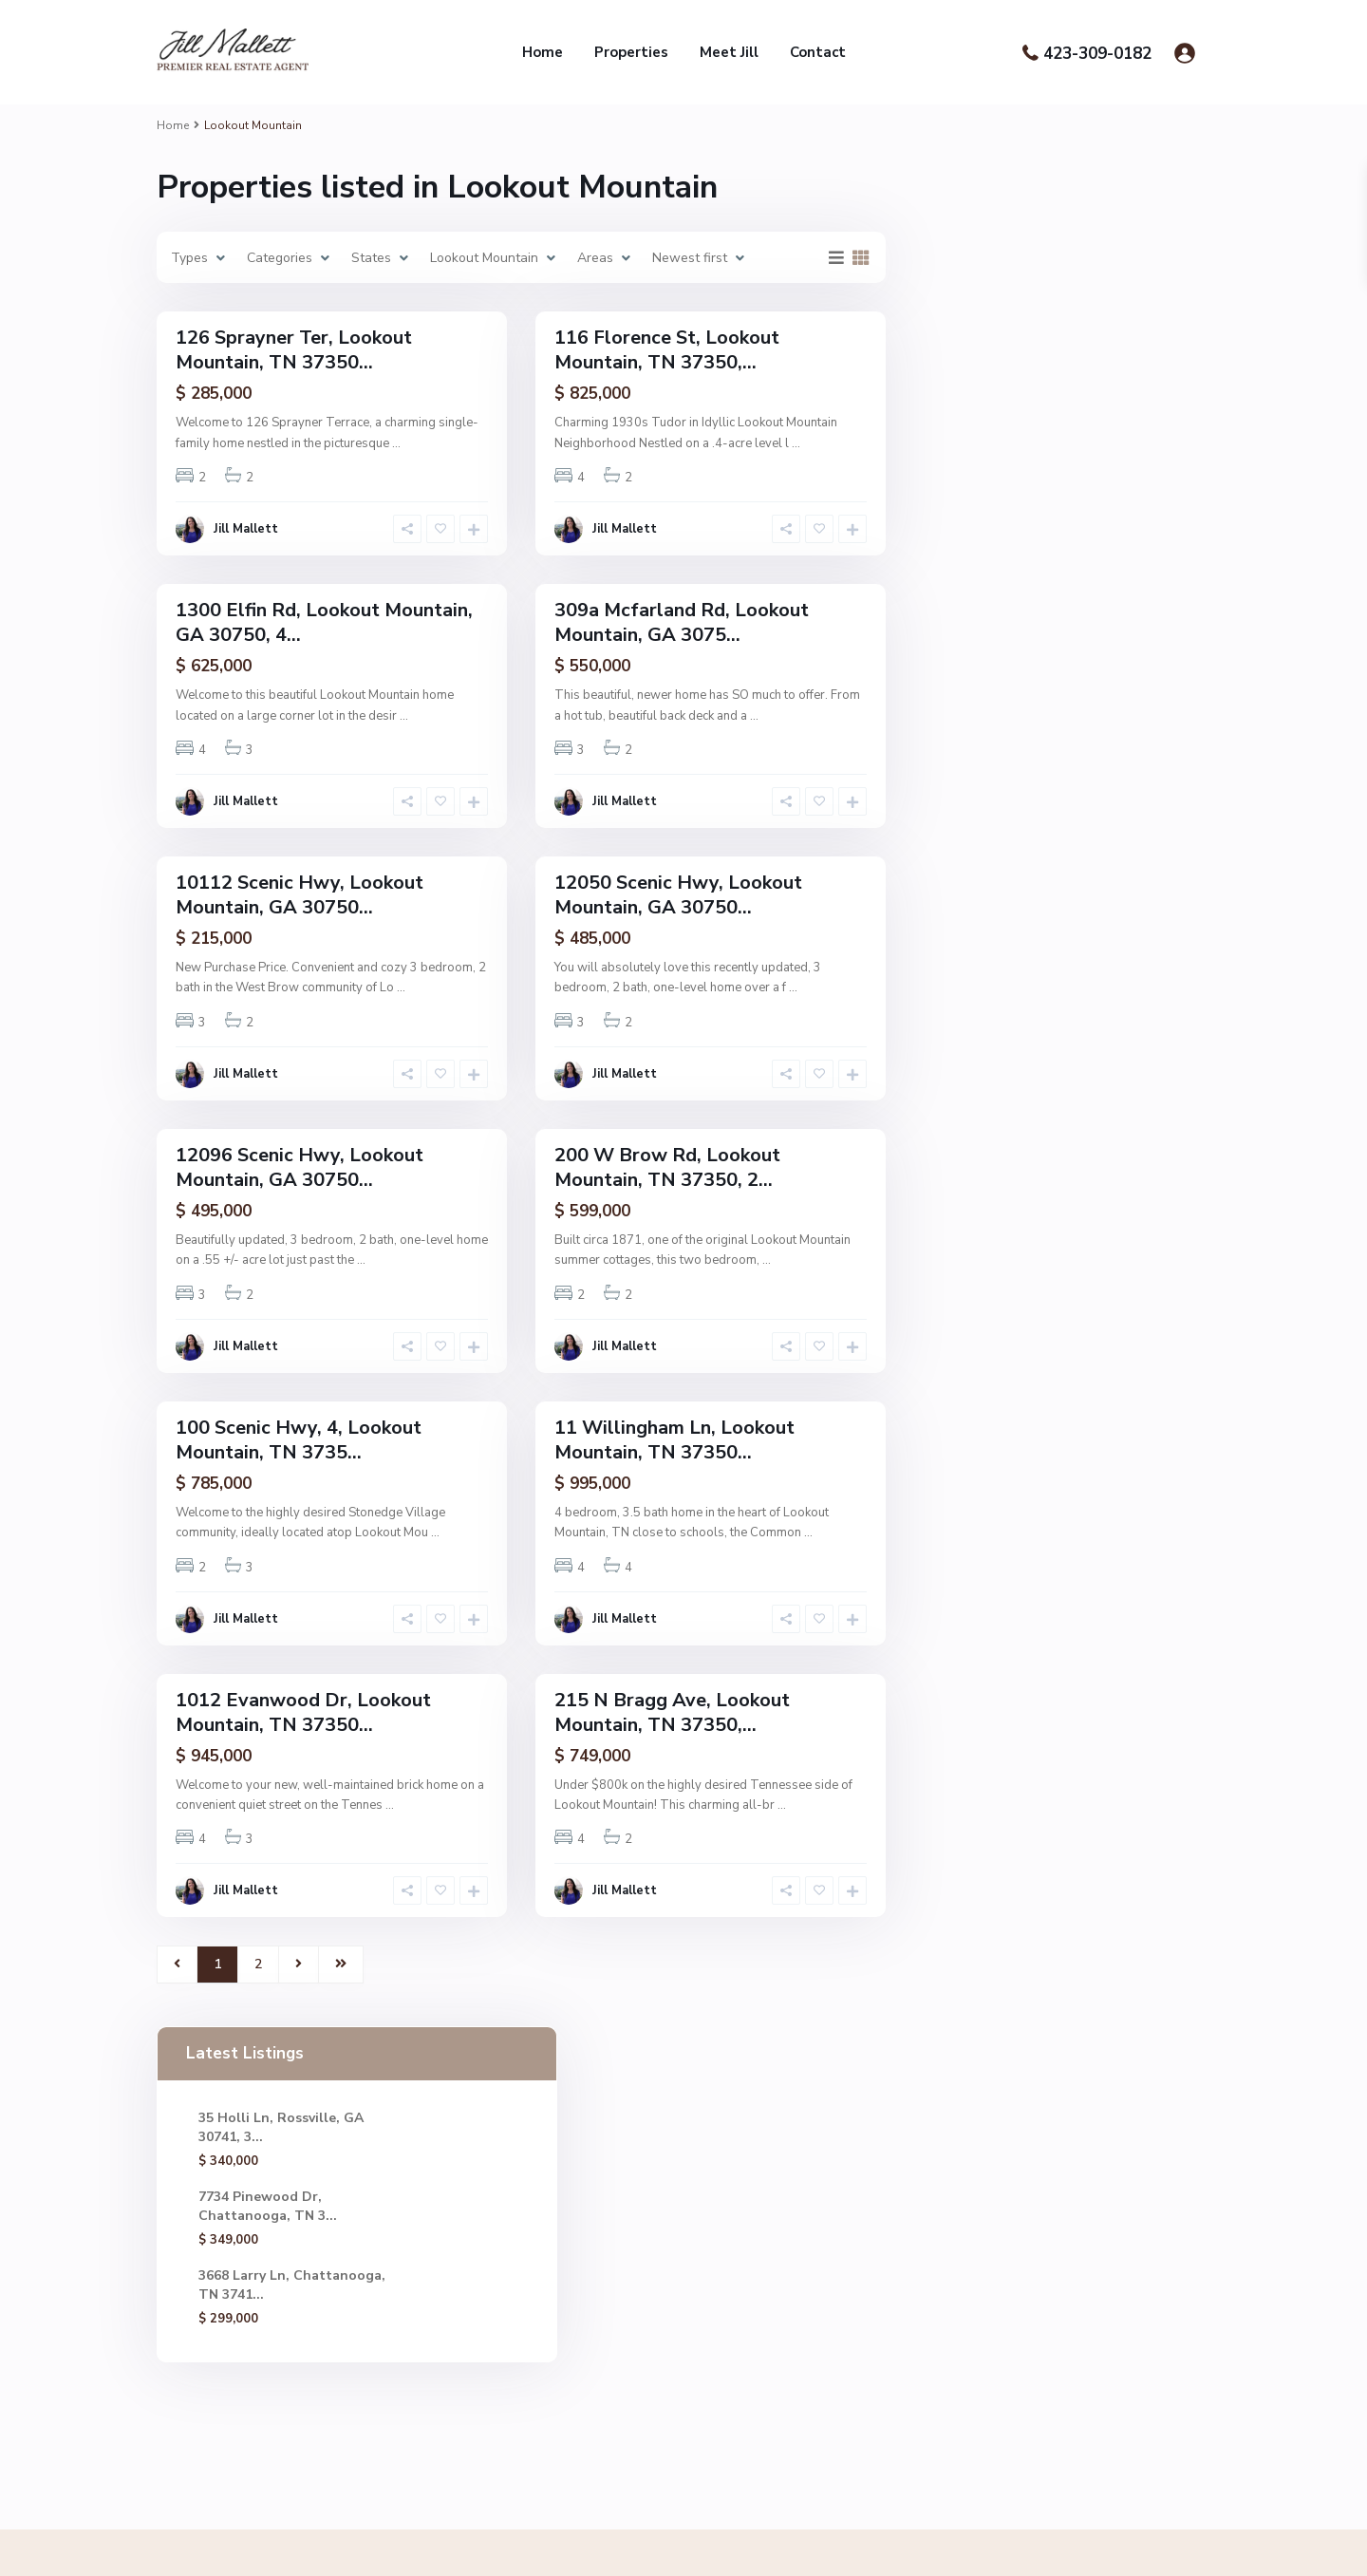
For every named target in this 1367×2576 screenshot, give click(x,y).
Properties (631, 52)
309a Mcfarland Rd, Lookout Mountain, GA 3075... (681, 622)
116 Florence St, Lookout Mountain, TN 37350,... (666, 350)
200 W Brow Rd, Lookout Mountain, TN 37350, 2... (667, 1167)
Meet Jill (729, 52)
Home (542, 52)
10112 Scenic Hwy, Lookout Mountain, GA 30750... (299, 895)
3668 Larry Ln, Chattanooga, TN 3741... (1014, 463)
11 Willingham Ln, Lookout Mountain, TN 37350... (674, 1440)
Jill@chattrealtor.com (608, 2257)
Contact (818, 52)
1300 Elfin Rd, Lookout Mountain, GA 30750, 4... (324, 622)
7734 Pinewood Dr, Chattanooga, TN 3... (1017, 370)
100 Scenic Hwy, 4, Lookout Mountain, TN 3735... (298, 1440)
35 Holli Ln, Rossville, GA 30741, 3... (999, 277)
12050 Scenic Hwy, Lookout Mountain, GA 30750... (678, 895)
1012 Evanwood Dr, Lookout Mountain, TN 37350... (303, 1712)
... (396, 443)
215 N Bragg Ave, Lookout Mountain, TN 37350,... (672, 1712)
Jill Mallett (246, 528)
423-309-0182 (1097, 54)
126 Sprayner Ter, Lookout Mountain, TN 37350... (294, 350)
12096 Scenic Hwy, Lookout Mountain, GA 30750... (299, 1167)
